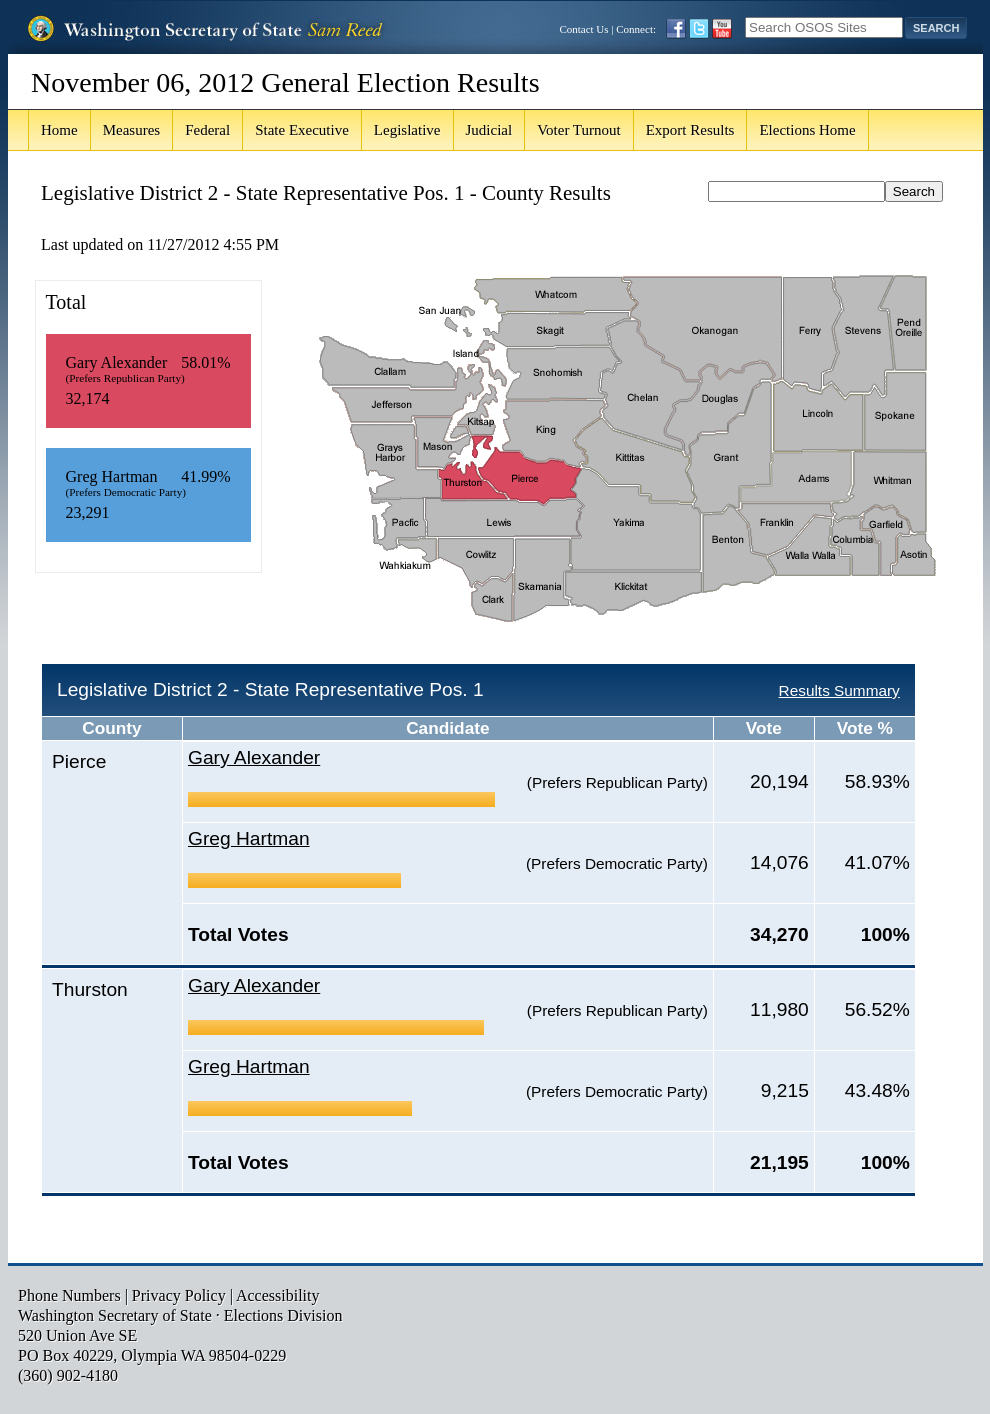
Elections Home (807, 130)
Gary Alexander (254, 757)
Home (59, 130)
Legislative (407, 130)
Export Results (690, 130)
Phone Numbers (69, 1295)
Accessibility (278, 1295)
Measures (131, 130)
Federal (207, 130)
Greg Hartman (249, 838)
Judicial (489, 130)
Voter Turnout (579, 130)
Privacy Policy (179, 1295)
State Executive (302, 130)
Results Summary (839, 690)
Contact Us (583, 29)
